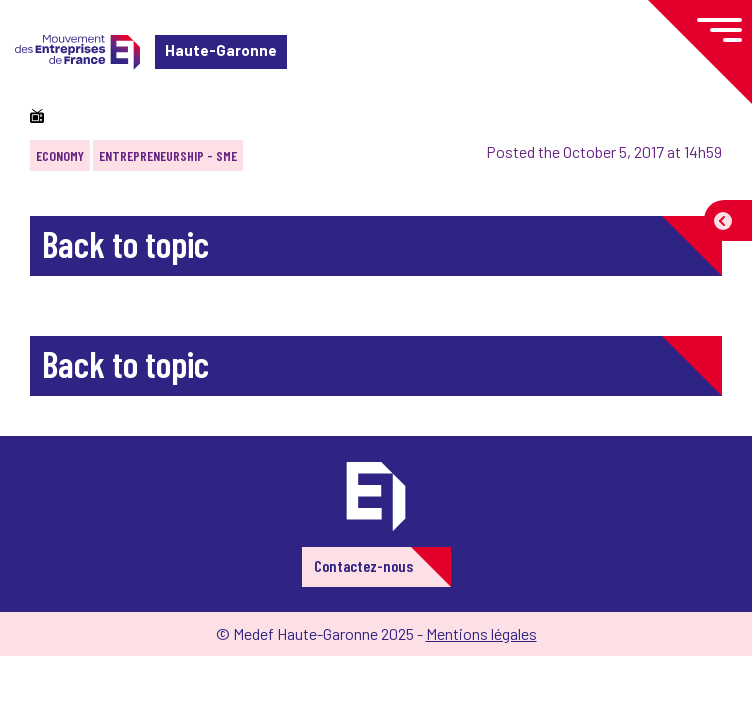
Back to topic (125, 243)
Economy (60, 155)
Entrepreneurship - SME (168, 155)
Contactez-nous (363, 565)
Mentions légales (481, 633)
